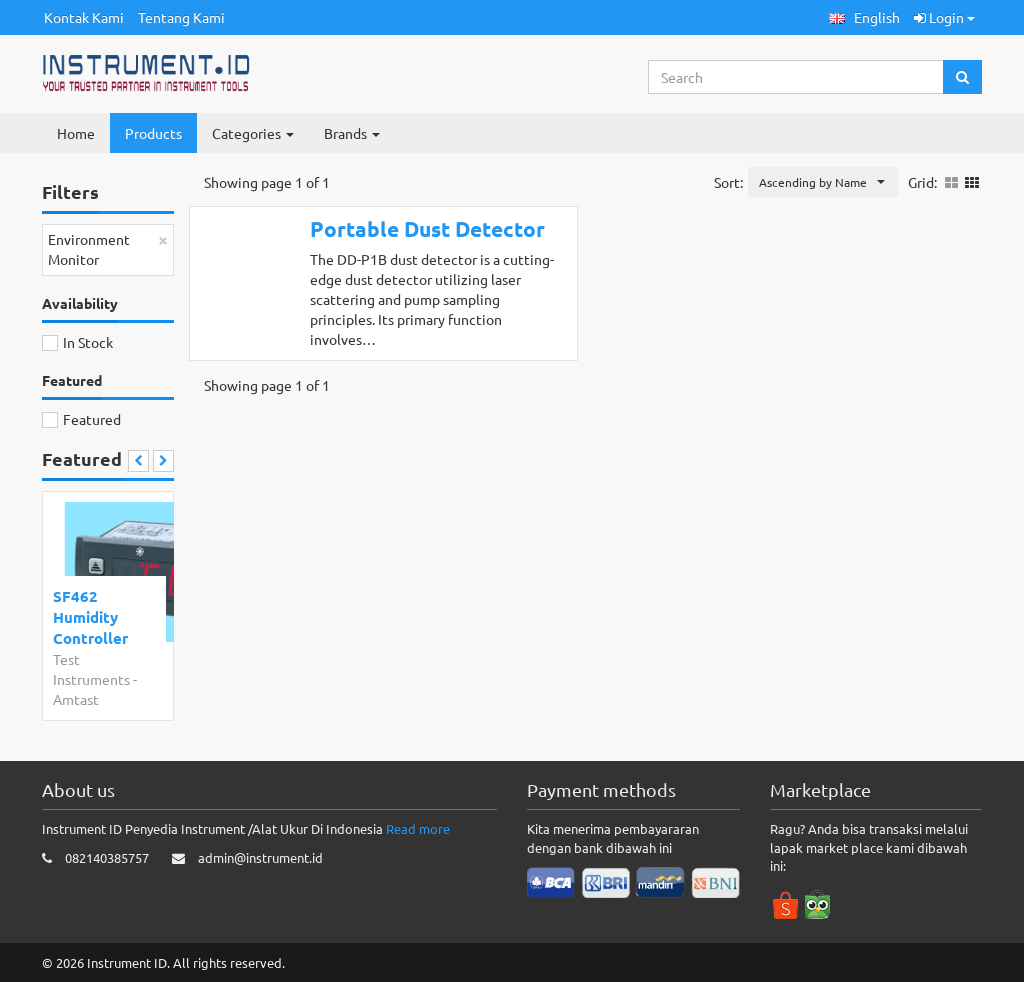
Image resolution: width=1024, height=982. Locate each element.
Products (153, 133)
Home (76, 133)
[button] (864, 17)
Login (944, 17)
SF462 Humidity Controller (90, 617)
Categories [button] (253, 133)
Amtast (76, 699)
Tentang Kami (181, 17)
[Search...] (796, 77)
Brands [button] (352, 133)
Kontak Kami (84, 17)
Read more (418, 828)
